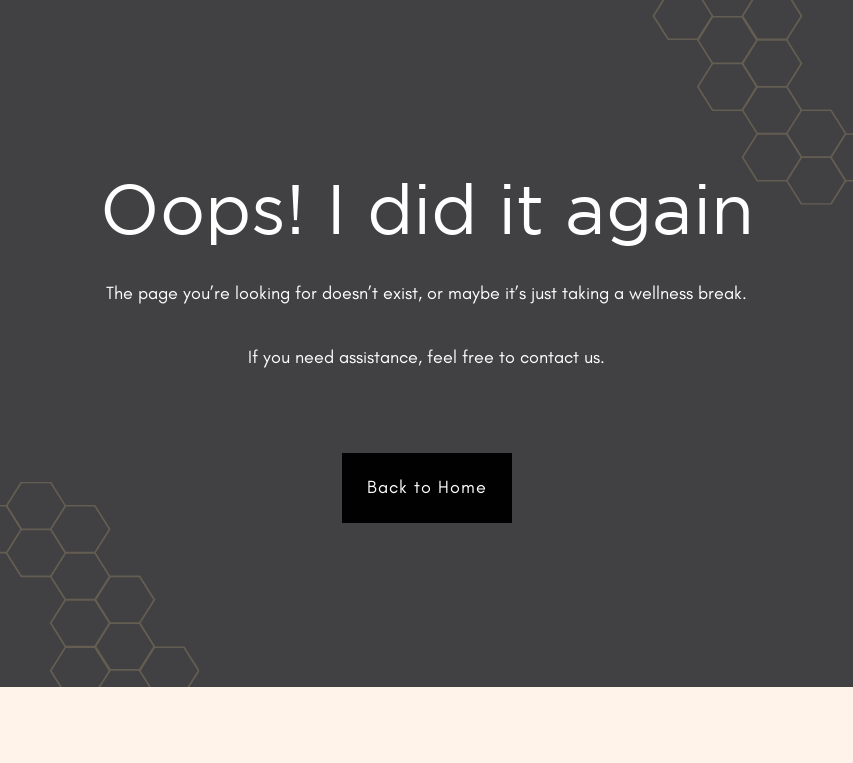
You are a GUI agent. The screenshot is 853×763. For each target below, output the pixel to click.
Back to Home (427, 487)
